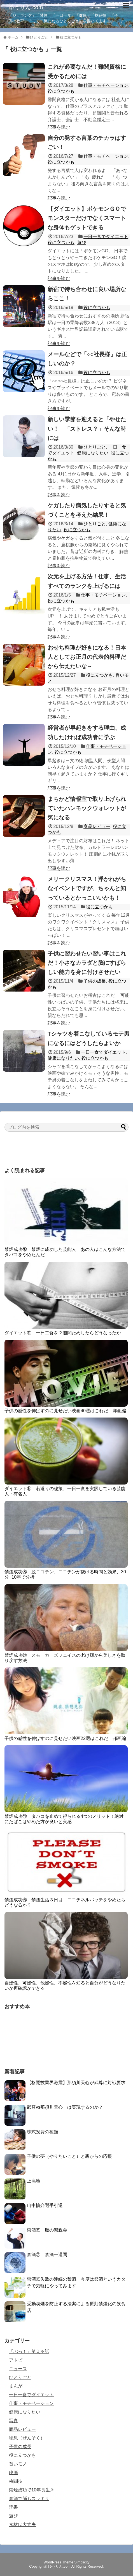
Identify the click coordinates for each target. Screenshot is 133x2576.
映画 (13, 2472)
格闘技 (15, 2481)
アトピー (18, 2360)
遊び (81, 242)
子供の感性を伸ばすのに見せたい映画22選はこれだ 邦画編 (65, 1738)
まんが (15, 2386)
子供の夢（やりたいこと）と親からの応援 (69, 2156)
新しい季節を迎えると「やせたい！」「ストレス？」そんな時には (87, 428)
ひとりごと (94, 447)
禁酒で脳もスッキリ (29, 2498)
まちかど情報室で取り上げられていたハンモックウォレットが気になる (87, 808)
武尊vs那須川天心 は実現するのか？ (65, 2107)
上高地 (33, 2180)
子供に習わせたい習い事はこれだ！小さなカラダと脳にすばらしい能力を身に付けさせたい (87, 963)
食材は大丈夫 (22, 2524)
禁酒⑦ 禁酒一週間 (47, 2254)
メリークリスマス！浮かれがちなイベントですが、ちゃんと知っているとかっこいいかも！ (87, 888)
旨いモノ (18, 2464)
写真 (13, 2420)
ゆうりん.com (25, 7)
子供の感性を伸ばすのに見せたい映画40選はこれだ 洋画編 (65, 1410)
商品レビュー (96, 826)
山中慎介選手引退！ (47, 2205)
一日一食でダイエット (105, 236)
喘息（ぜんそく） (27, 2438)
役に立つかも (61, 91)
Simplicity (81, 2562)
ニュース (18, 2368)
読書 (13, 2507)
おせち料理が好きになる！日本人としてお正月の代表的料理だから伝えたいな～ (87, 657)
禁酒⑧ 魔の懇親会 (47, 2230)
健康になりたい (92, 453)
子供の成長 (94, 981)
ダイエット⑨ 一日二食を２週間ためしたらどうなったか (62, 1332)
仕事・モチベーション (105, 85)
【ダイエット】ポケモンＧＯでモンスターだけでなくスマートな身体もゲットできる (87, 218)
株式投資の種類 (42, 2131)
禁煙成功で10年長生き (31, 2490)
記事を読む (59, 127)
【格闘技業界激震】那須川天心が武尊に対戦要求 (76, 2082)
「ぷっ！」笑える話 (29, 2351)
